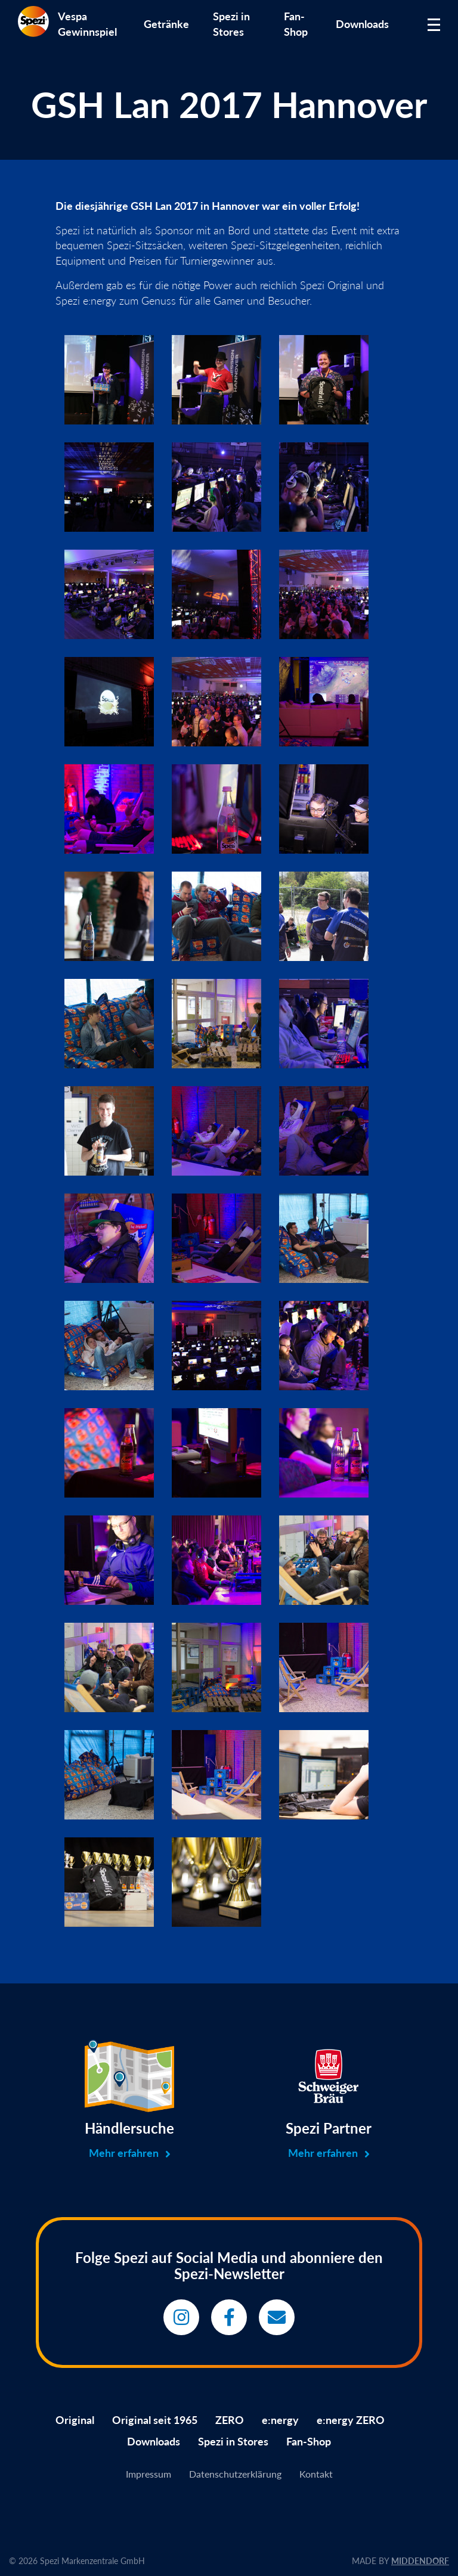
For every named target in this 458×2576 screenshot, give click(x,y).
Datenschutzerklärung (235, 2473)
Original (74, 2419)
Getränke (166, 23)
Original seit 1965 (154, 2419)
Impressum (148, 2473)
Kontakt (316, 2473)
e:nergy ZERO (351, 2419)
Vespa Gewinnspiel (87, 24)
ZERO (229, 2419)
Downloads (362, 23)
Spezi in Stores (231, 24)
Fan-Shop (296, 24)
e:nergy (280, 2419)
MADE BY (400, 2561)
